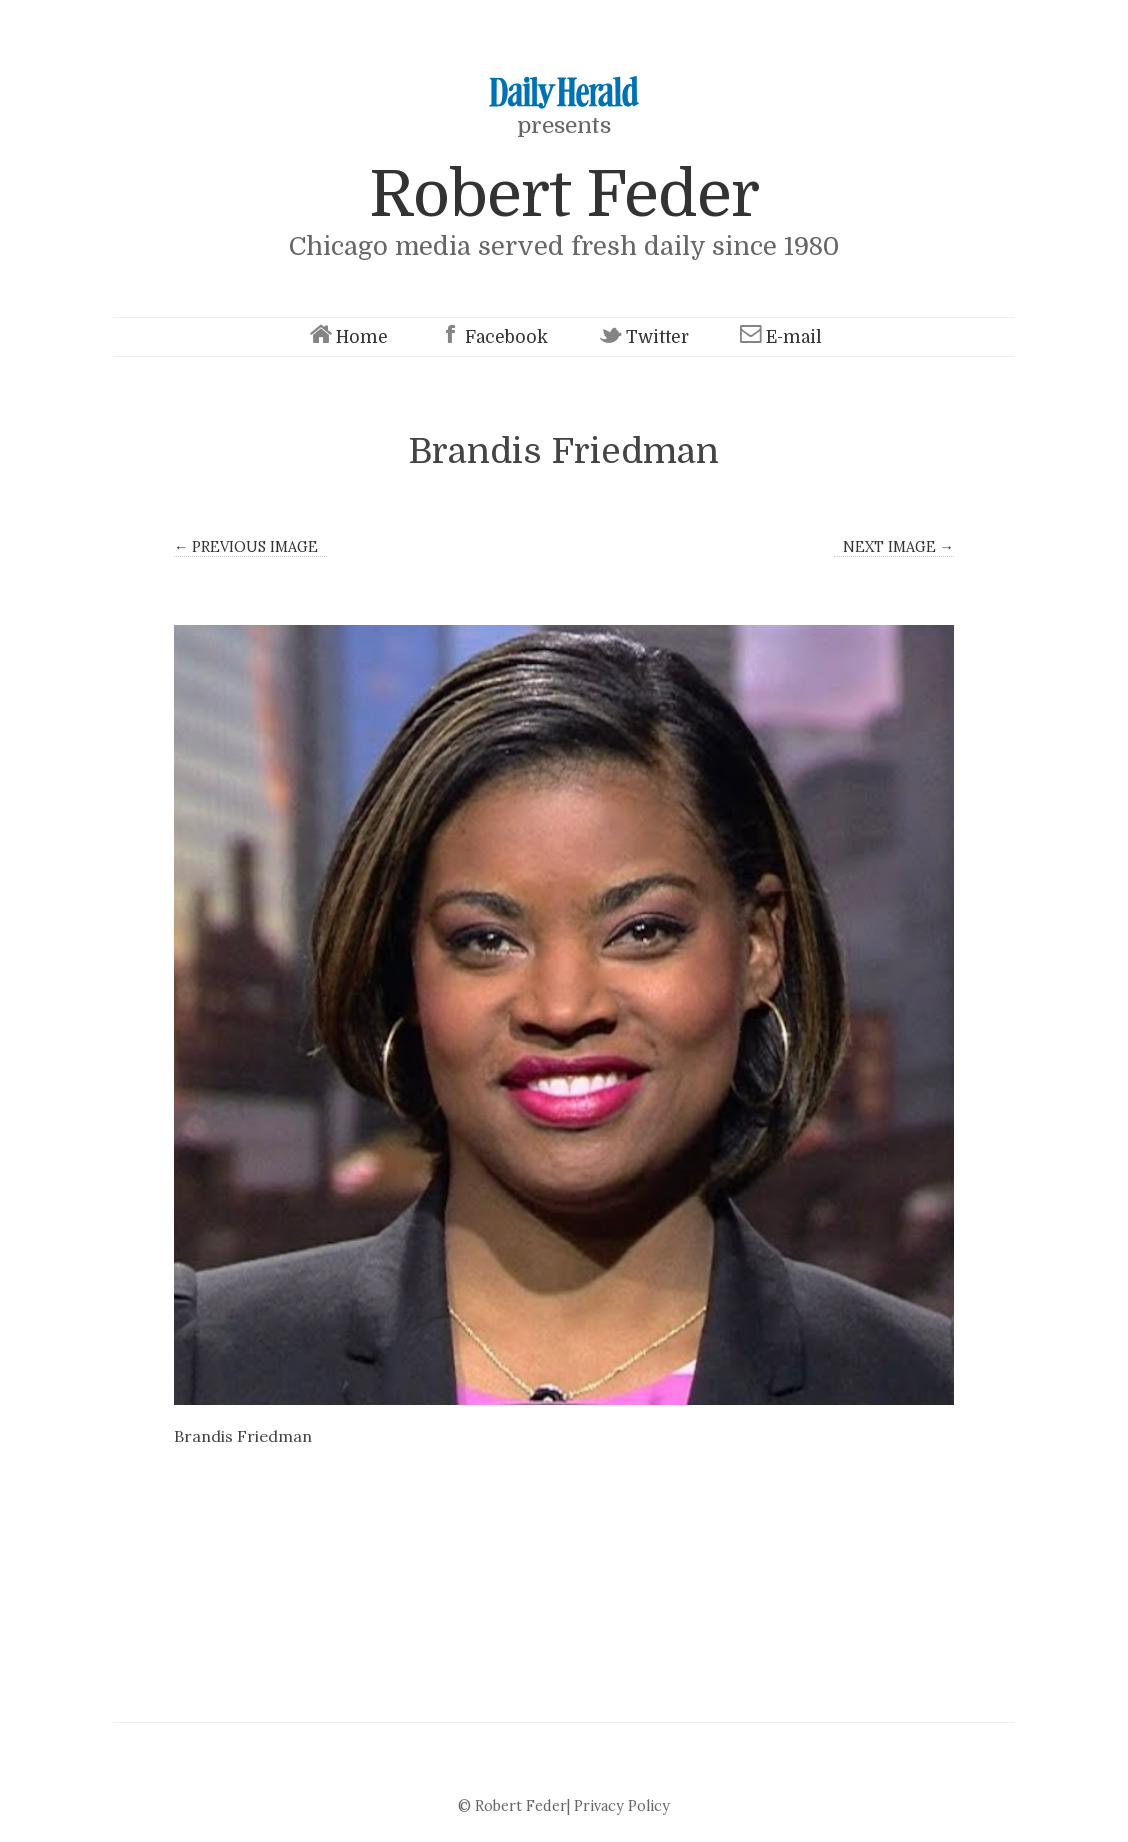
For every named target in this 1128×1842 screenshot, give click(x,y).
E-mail (779, 337)
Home (347, 337)
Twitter (642, 337)
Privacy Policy (622, 1806)
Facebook (491, 337)
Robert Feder (564, 194)
